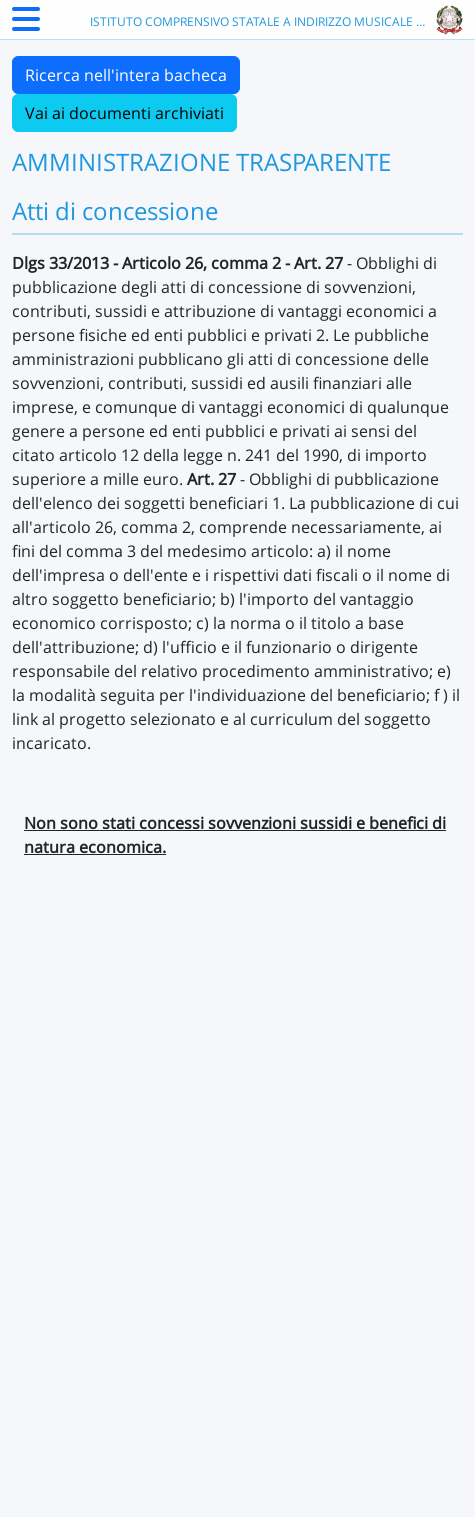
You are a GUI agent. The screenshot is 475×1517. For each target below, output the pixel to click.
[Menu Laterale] (26, 25)
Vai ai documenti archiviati (124, 113)
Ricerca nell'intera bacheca (126, 75)
